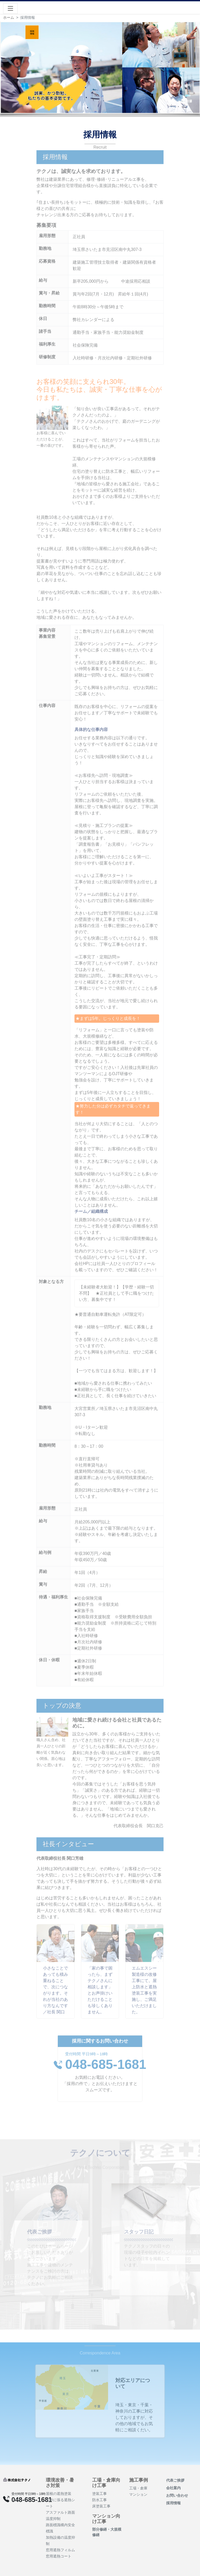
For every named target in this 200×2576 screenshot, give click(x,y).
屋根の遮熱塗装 (58, 2494)
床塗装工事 (101, 2506)
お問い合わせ (177, 2495)
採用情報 (173, 2503)
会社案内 (173, 2488)
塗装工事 (99, 2494)
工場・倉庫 (138, 2488)
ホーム (8, 17)
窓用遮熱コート (58, 2556)
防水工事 (99, 2500)
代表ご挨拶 (175, 2480)
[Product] (16, 2479)
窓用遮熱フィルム (60, 2550)
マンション (138, 2494)
